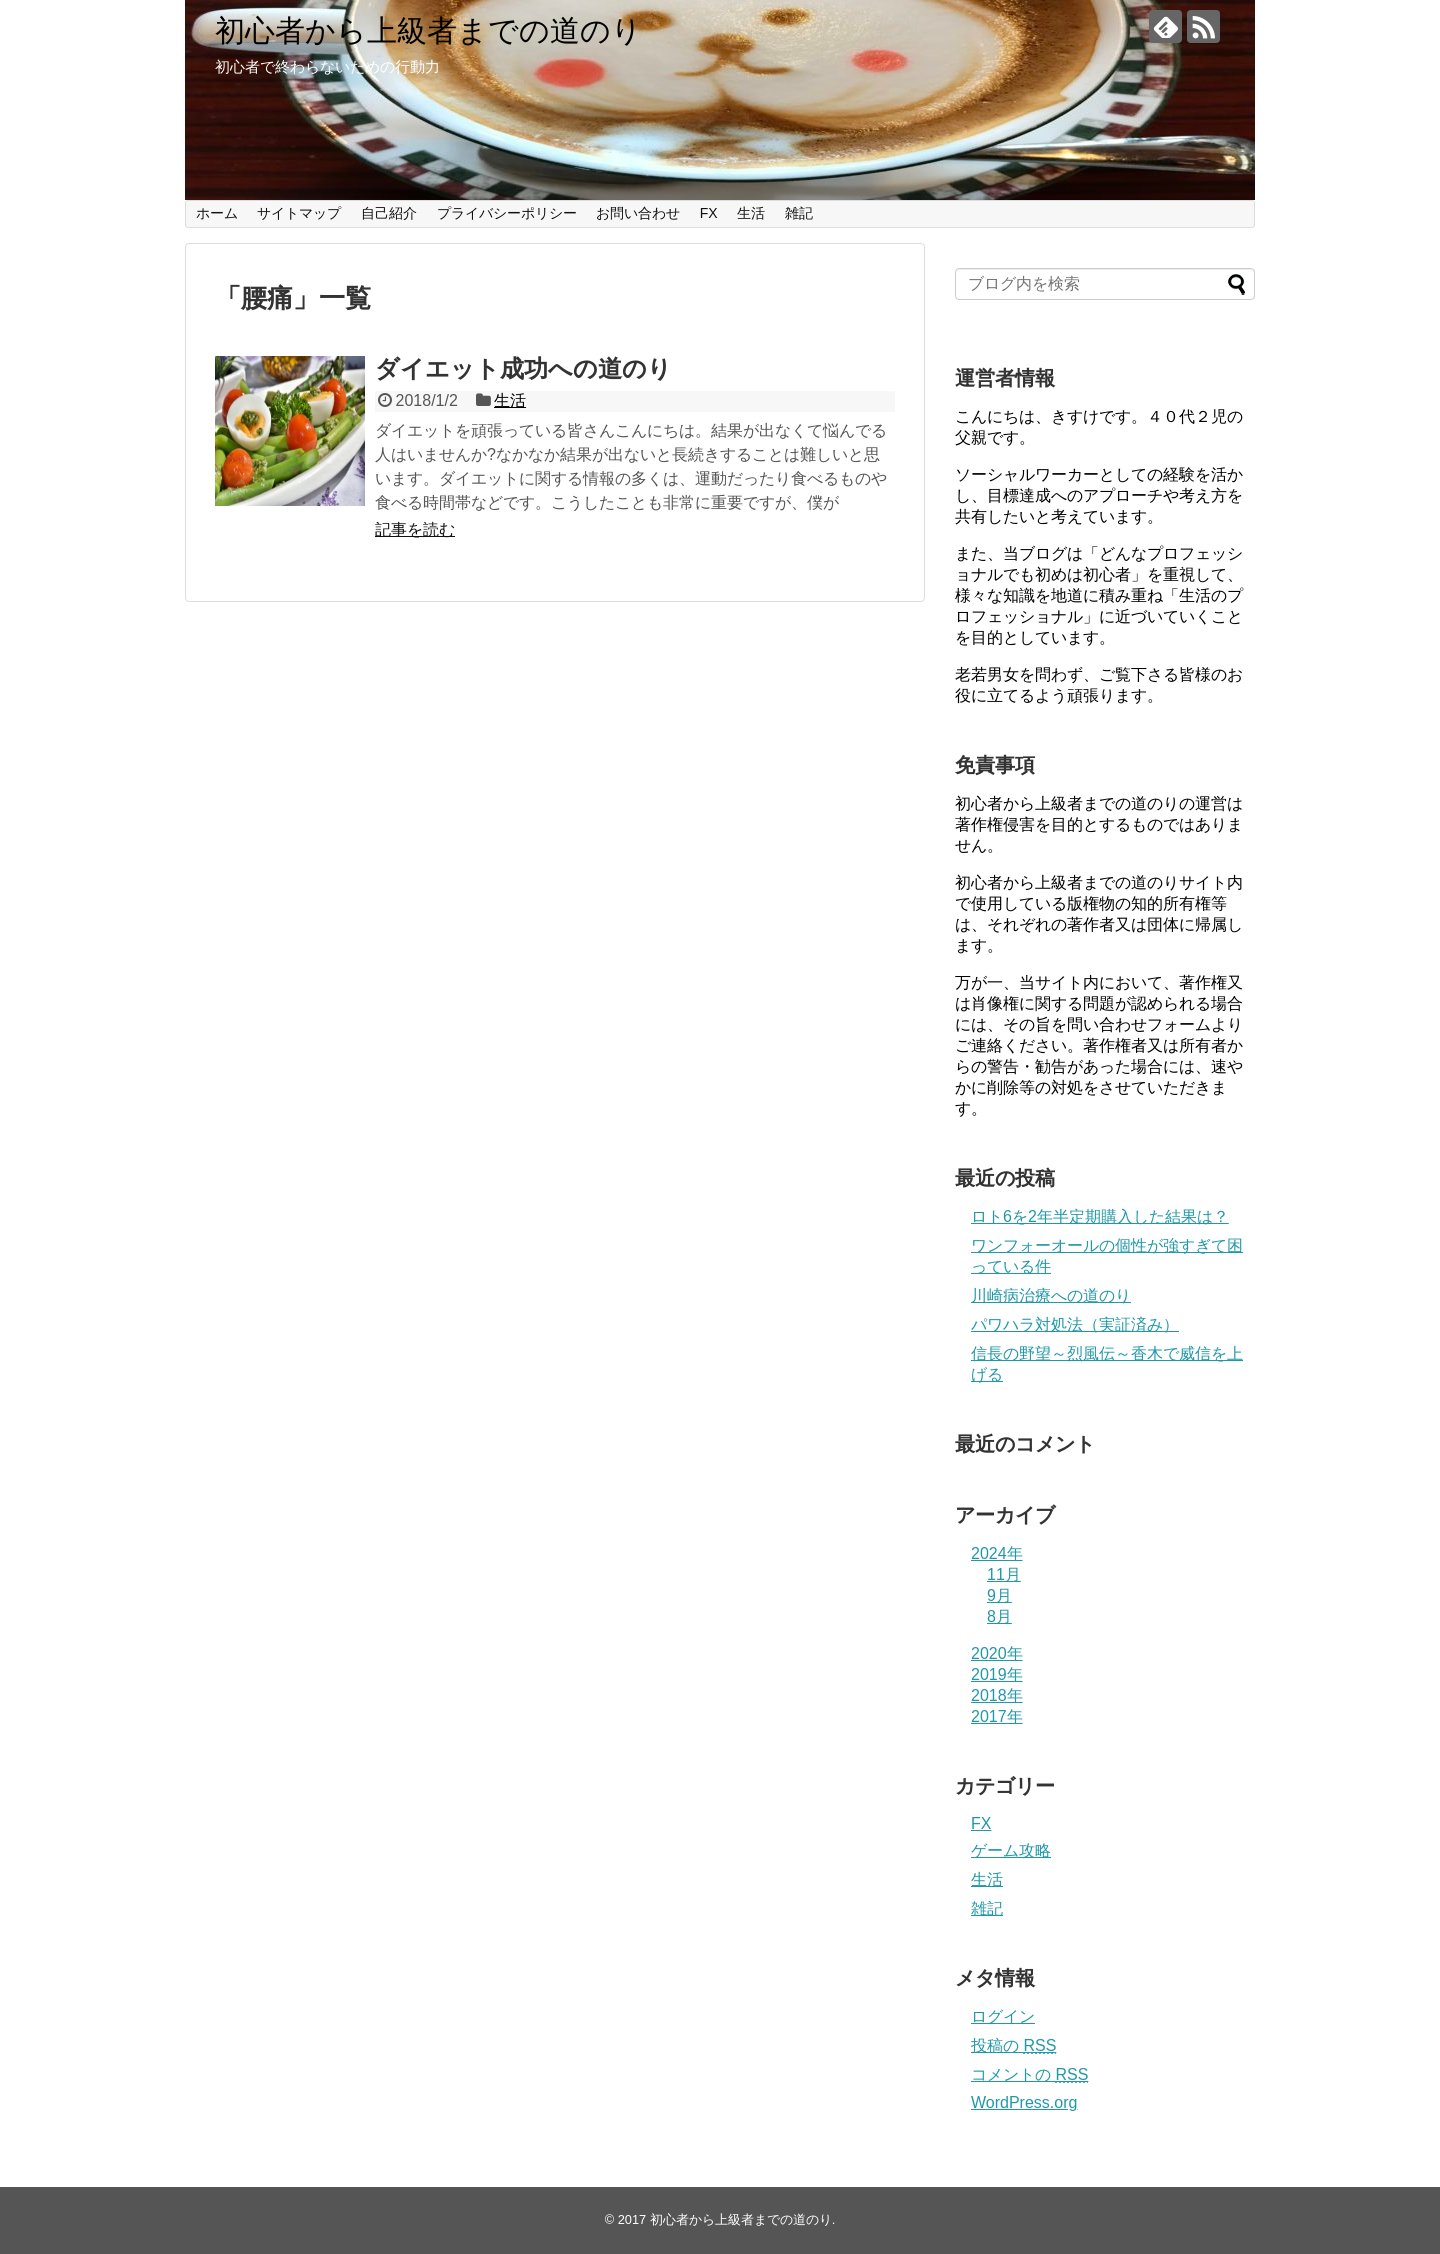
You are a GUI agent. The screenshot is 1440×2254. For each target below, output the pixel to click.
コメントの (1029, 2074)
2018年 (997, 1695)
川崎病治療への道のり (1051, 1295)
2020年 (997, 1653)
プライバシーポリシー (507, 213)
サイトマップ (299, 213)
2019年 (997, 1674)
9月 (999, 1595)
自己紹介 (389, 213)
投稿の (1013, 2045)
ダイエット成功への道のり (523, 368)
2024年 (997, 1553)
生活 (751, 213)
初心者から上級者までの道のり (428, 30)
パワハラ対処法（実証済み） (1075, 1324)
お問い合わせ (638, 213)
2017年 (997, 1716)
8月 (999, 1616)
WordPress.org (1024, 2102)
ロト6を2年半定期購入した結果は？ (1100, 1216)
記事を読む (415, 529)
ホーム (217, 213)
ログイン (1003, 2016)
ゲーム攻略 (1011, 1850)
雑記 (799, 213)
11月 (1004, 1574)
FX (709, 213)
